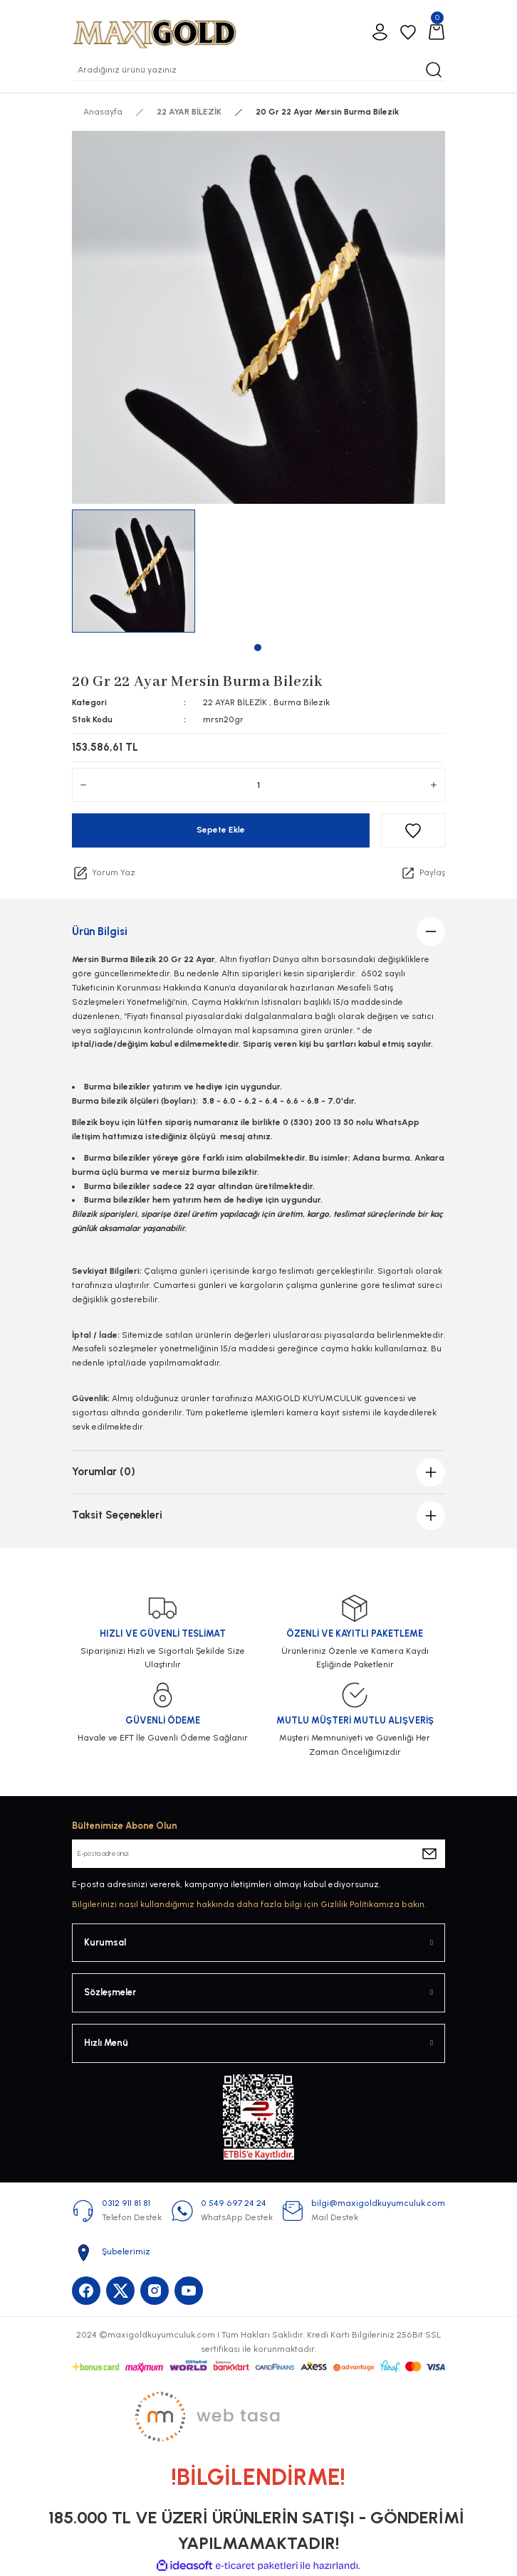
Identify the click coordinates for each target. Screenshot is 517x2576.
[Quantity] (258, 785)
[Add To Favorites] (413, 830)
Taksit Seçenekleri (117, 1515)
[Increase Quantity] (433, 785)
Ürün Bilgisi (99, 931)
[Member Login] (379, 32)
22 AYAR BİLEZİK (235, 702)
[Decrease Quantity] (83, 785)
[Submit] (429, 1853)
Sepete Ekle (221, 830)
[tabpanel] (134, 571)
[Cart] (436, 32)
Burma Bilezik (301, 702)
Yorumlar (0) (103, 1471)
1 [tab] (257, 647)
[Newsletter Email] (258, 1853)
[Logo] (154, 31)
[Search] (258, 69)
